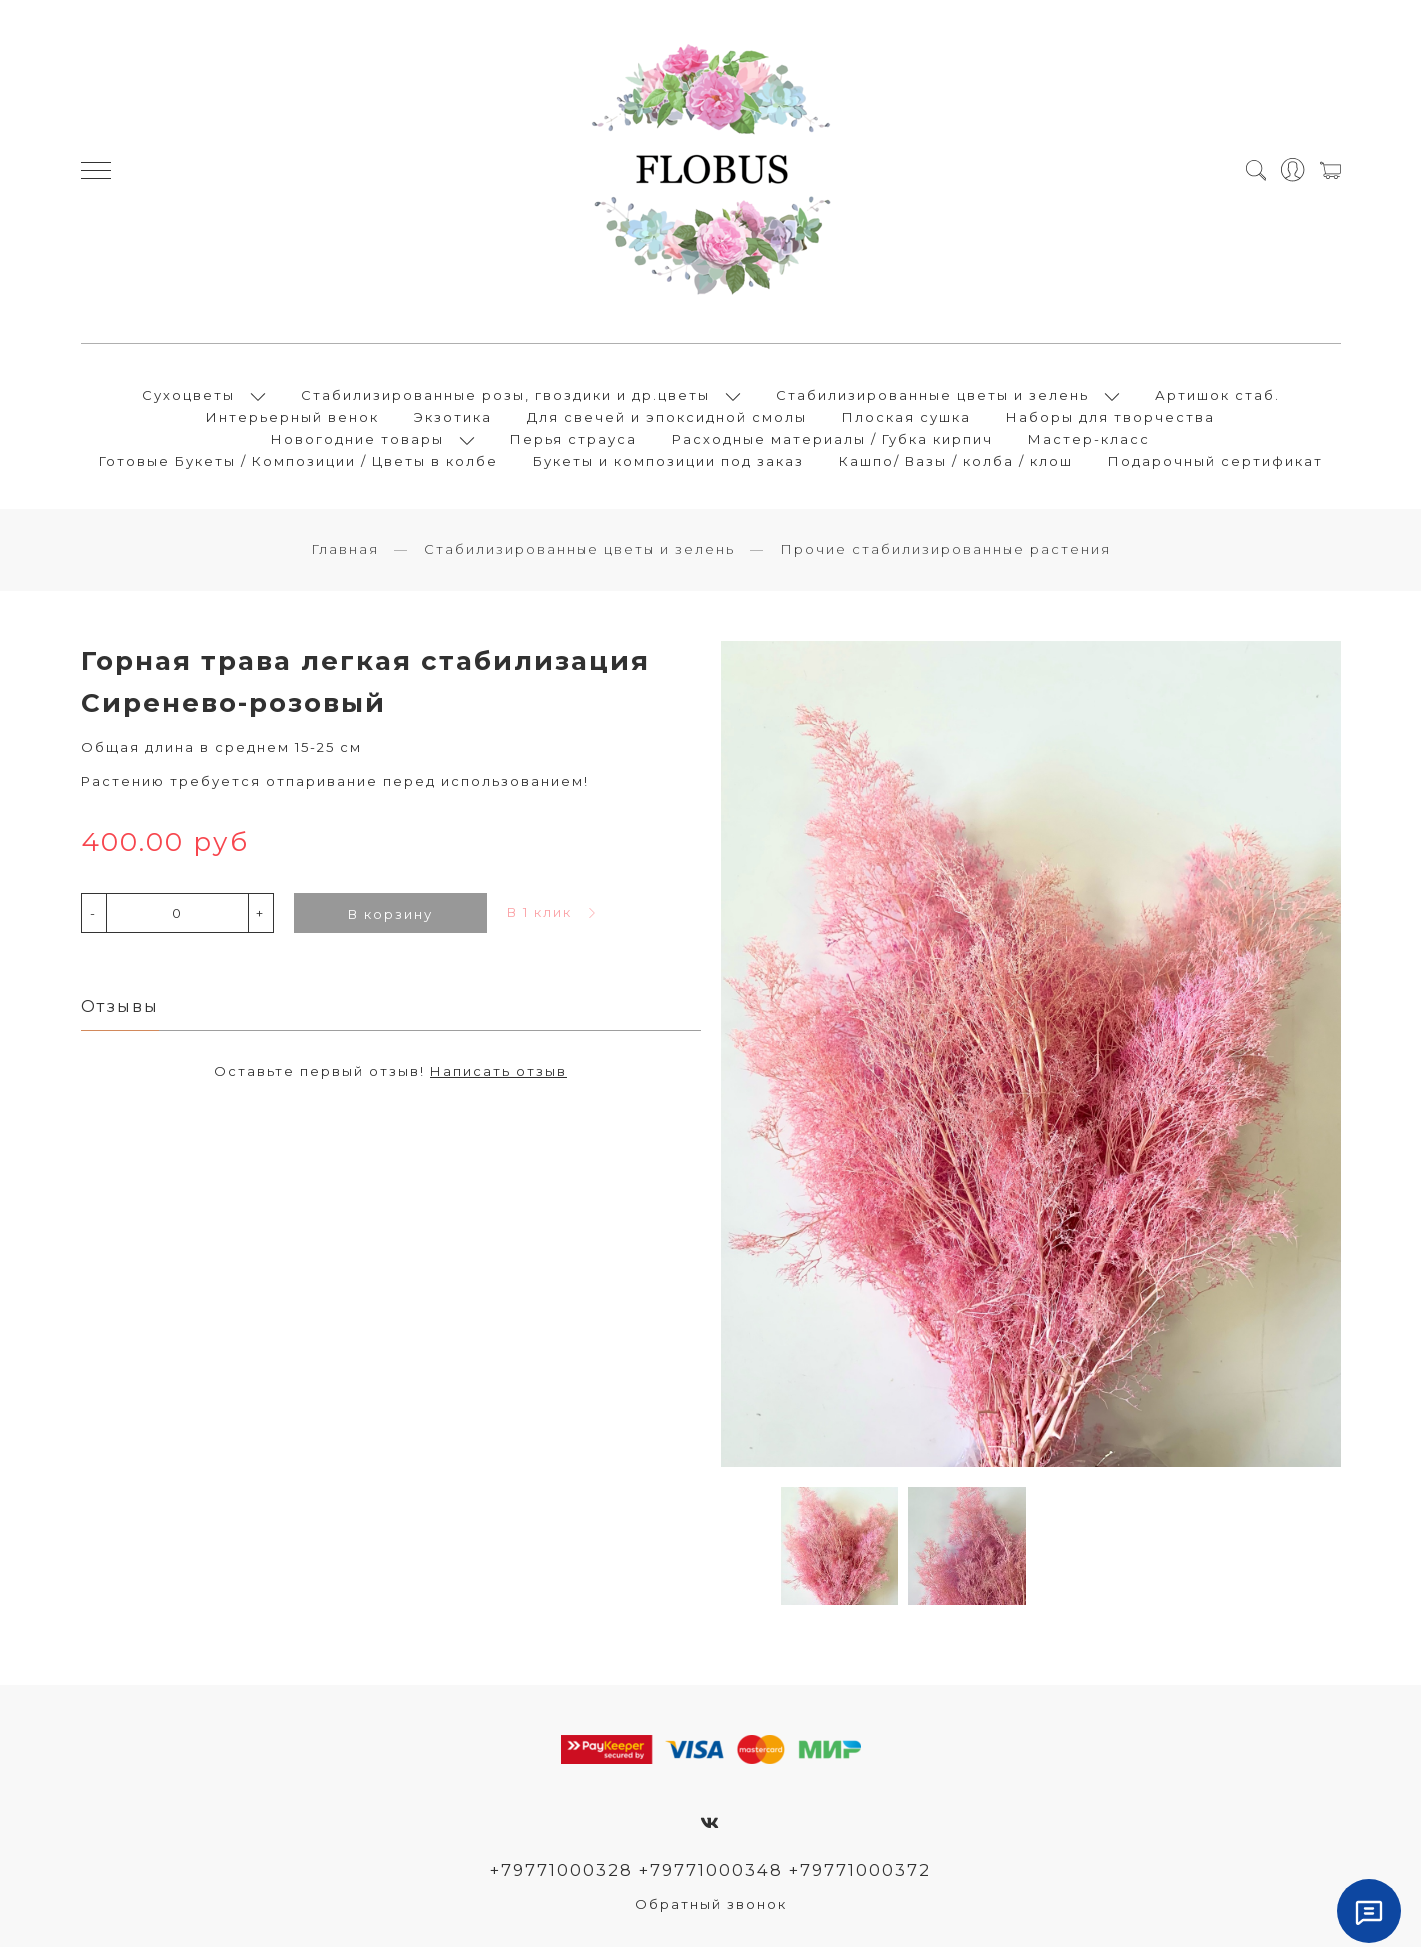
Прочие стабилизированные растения (945, 555)
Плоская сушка (906, 420)
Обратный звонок (711, 1910)
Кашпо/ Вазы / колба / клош (956, 464)
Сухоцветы (188, 398)
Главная (345, 555)
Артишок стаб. (1217, 398)
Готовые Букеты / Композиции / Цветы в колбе (298, 464)
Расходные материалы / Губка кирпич (832, 442)
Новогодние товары (357, 442)
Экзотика (453, 420)
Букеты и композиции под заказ (668, 464)
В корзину (390, 920)
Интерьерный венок (292, 420)
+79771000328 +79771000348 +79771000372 (710, 1876)
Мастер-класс (1089, 442)
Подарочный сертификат (1215, 464)
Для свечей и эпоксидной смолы (667, 420)
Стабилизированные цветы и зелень (932, 398)
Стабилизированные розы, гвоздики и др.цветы (505, 398)
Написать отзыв (498, 1077)
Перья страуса (573, 442)
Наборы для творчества (1110, 420)
